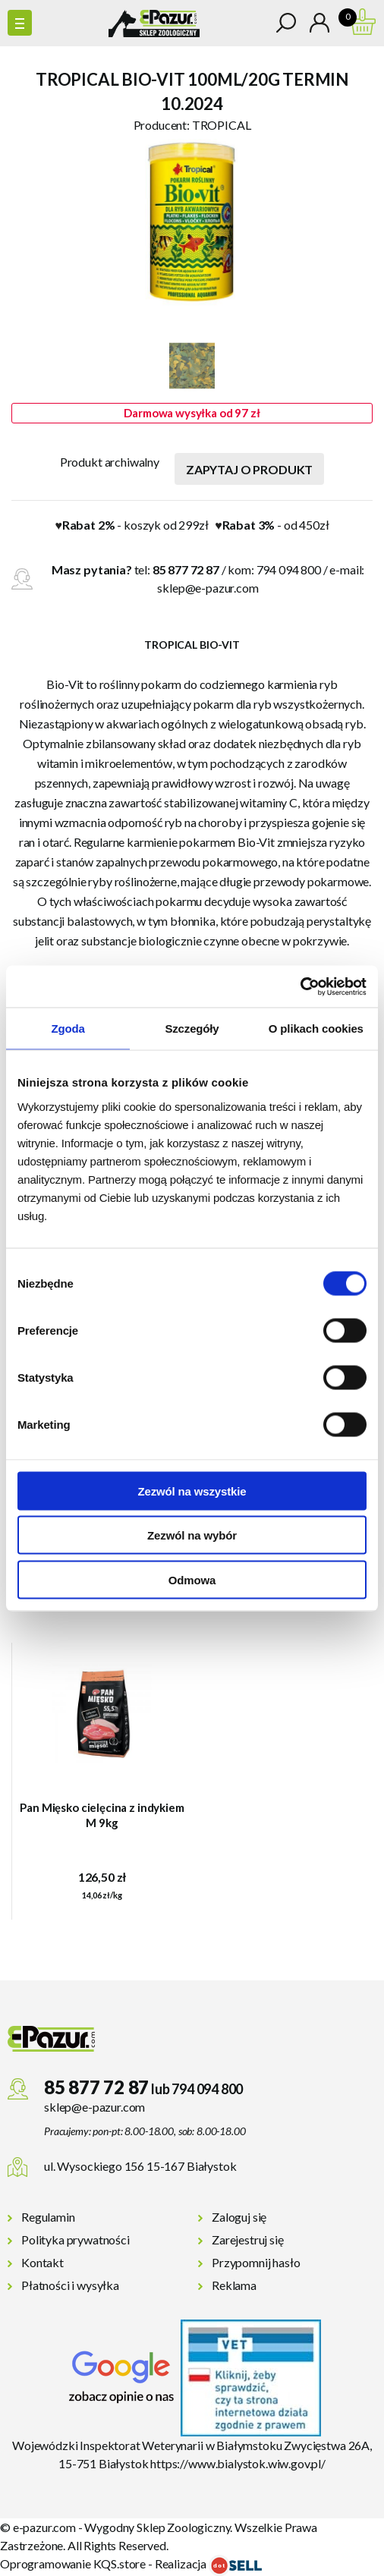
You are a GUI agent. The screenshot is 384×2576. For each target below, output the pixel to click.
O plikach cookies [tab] (316, 1028)
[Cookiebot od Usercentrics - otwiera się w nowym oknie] (300, 986)
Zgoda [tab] (68, 1028)
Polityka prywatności (75, 2239)
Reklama (234, 2285)
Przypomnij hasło (256, 2262)
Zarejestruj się (248, 2239)
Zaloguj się (239, 2217)
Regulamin (48, 2217)
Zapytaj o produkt (249, 469)
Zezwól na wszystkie (191, 1490)
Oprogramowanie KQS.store (73, 2563)
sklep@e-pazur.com (207, 587)
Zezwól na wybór (192, 1535)
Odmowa (192, 1579)
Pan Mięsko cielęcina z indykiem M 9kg (102, 1815)
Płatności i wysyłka (70, 2285)
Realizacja (208, 2563)
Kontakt (42, 2262)
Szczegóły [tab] (192, 1028)
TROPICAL (221, 125)
